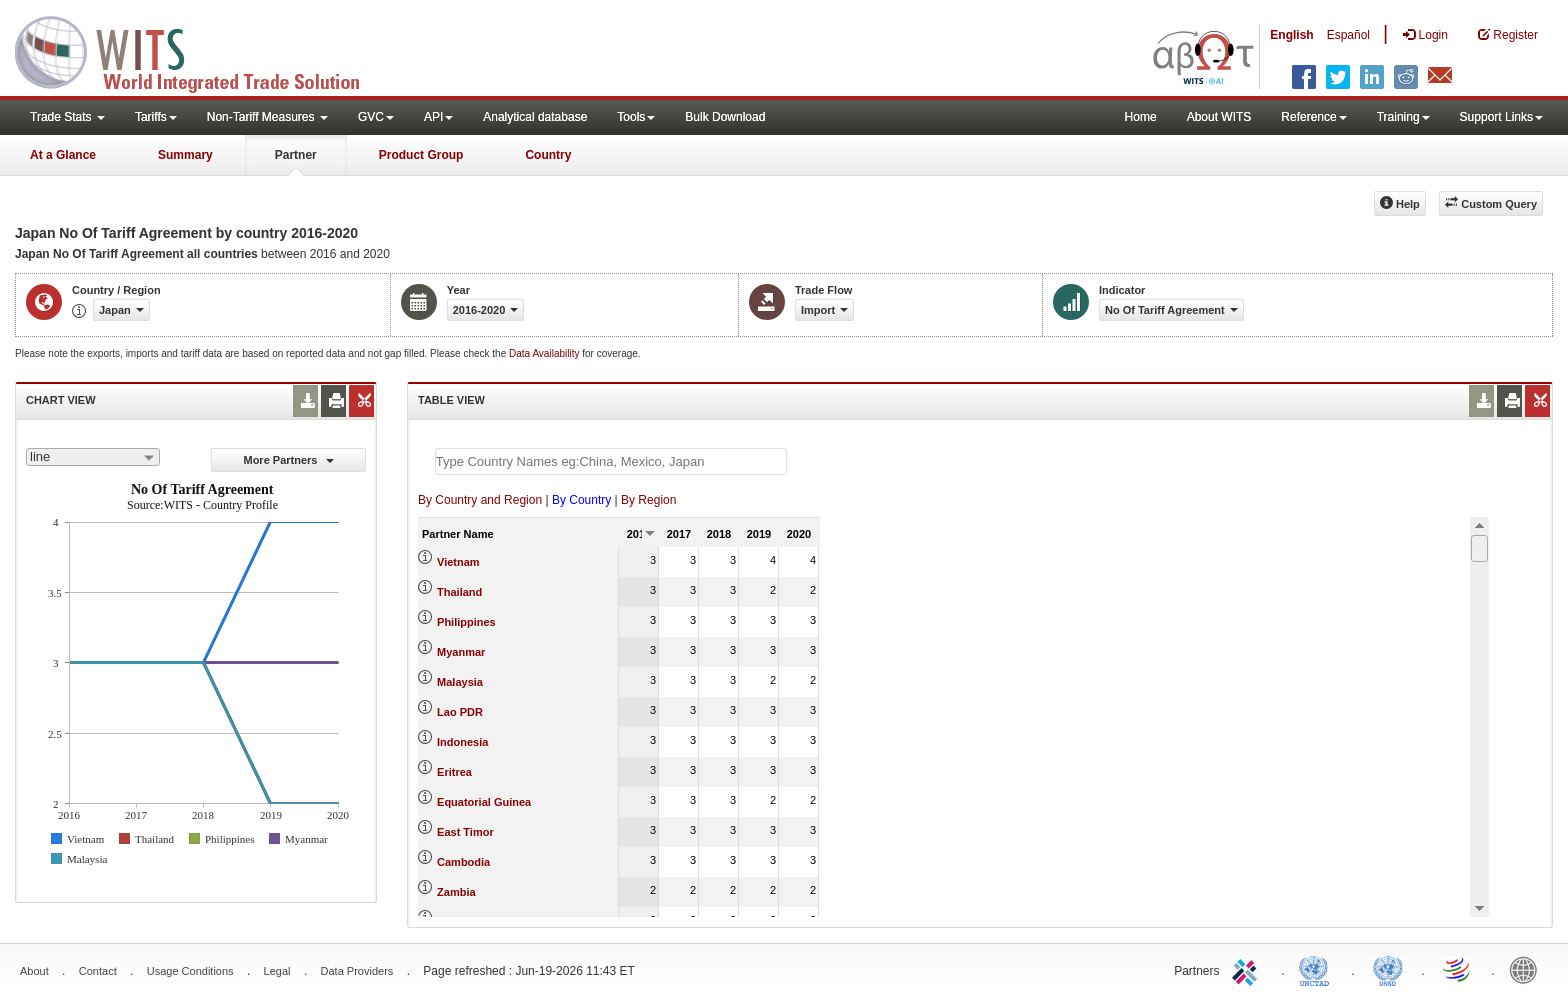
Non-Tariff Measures (267, 117)
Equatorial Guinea (484, 802)
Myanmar (461, 652)
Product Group (421, 155)
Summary (185, 155)
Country (548, 155)
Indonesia (462, 742)
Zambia (456, 892)
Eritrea (454, 772)
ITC (1248, 969)
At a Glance (63, 155)
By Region (648, 500)
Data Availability (545, 353)
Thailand (459, 592)
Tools (636, 117)
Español (1348, 35)
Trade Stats (67, 117)
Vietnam (458, 562)
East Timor (465, 832)
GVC (376, 117)
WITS (200, 50)
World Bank (1528, 969)
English (1291, 35)
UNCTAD (1318, 969)
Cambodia (463, 862)
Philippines (466, 622)
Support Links (1501, 117)
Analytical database (535, 117)
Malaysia (460, 682)
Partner (296, 155)
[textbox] (611, 461)
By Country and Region (480, 500)
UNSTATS (1388, 969)
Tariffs (156, 117)
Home (1141, 117)
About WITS (1219, 117)
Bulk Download (725, 117)
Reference (1313, 117)
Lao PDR (460, 712)
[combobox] (93, 457)
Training (1403, 117)
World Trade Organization (1458, 969)
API (438, 117)
